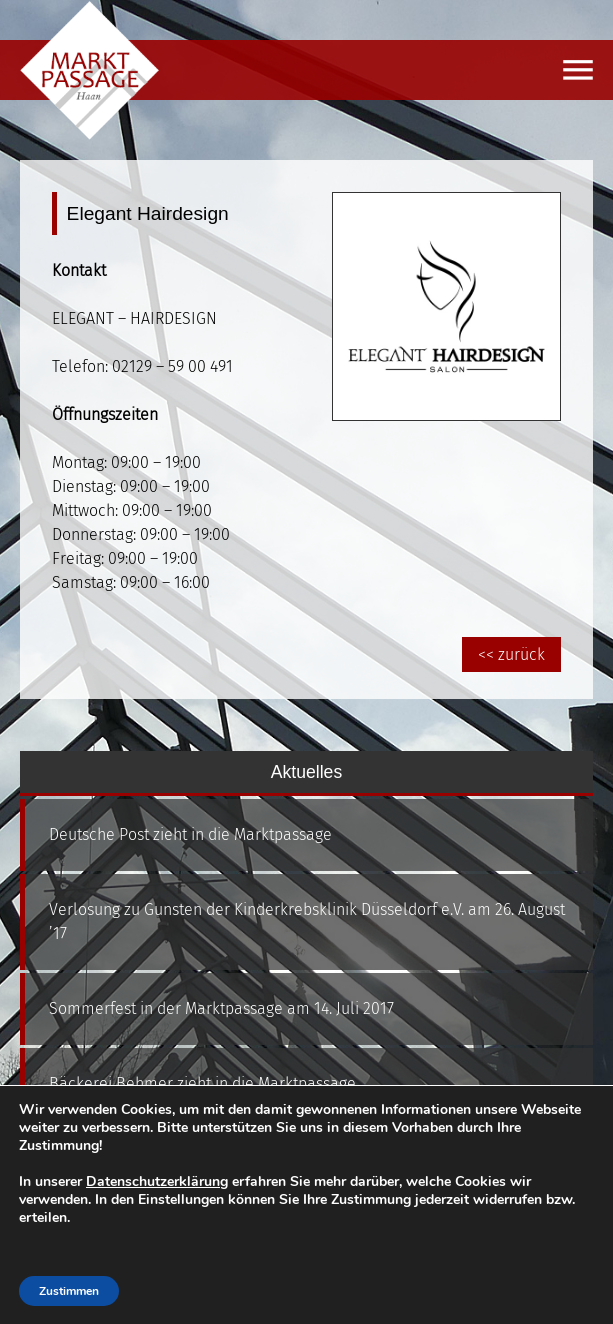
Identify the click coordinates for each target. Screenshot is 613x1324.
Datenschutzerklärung (157, 1181)
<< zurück (511, 654)
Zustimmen (69, 1291)
